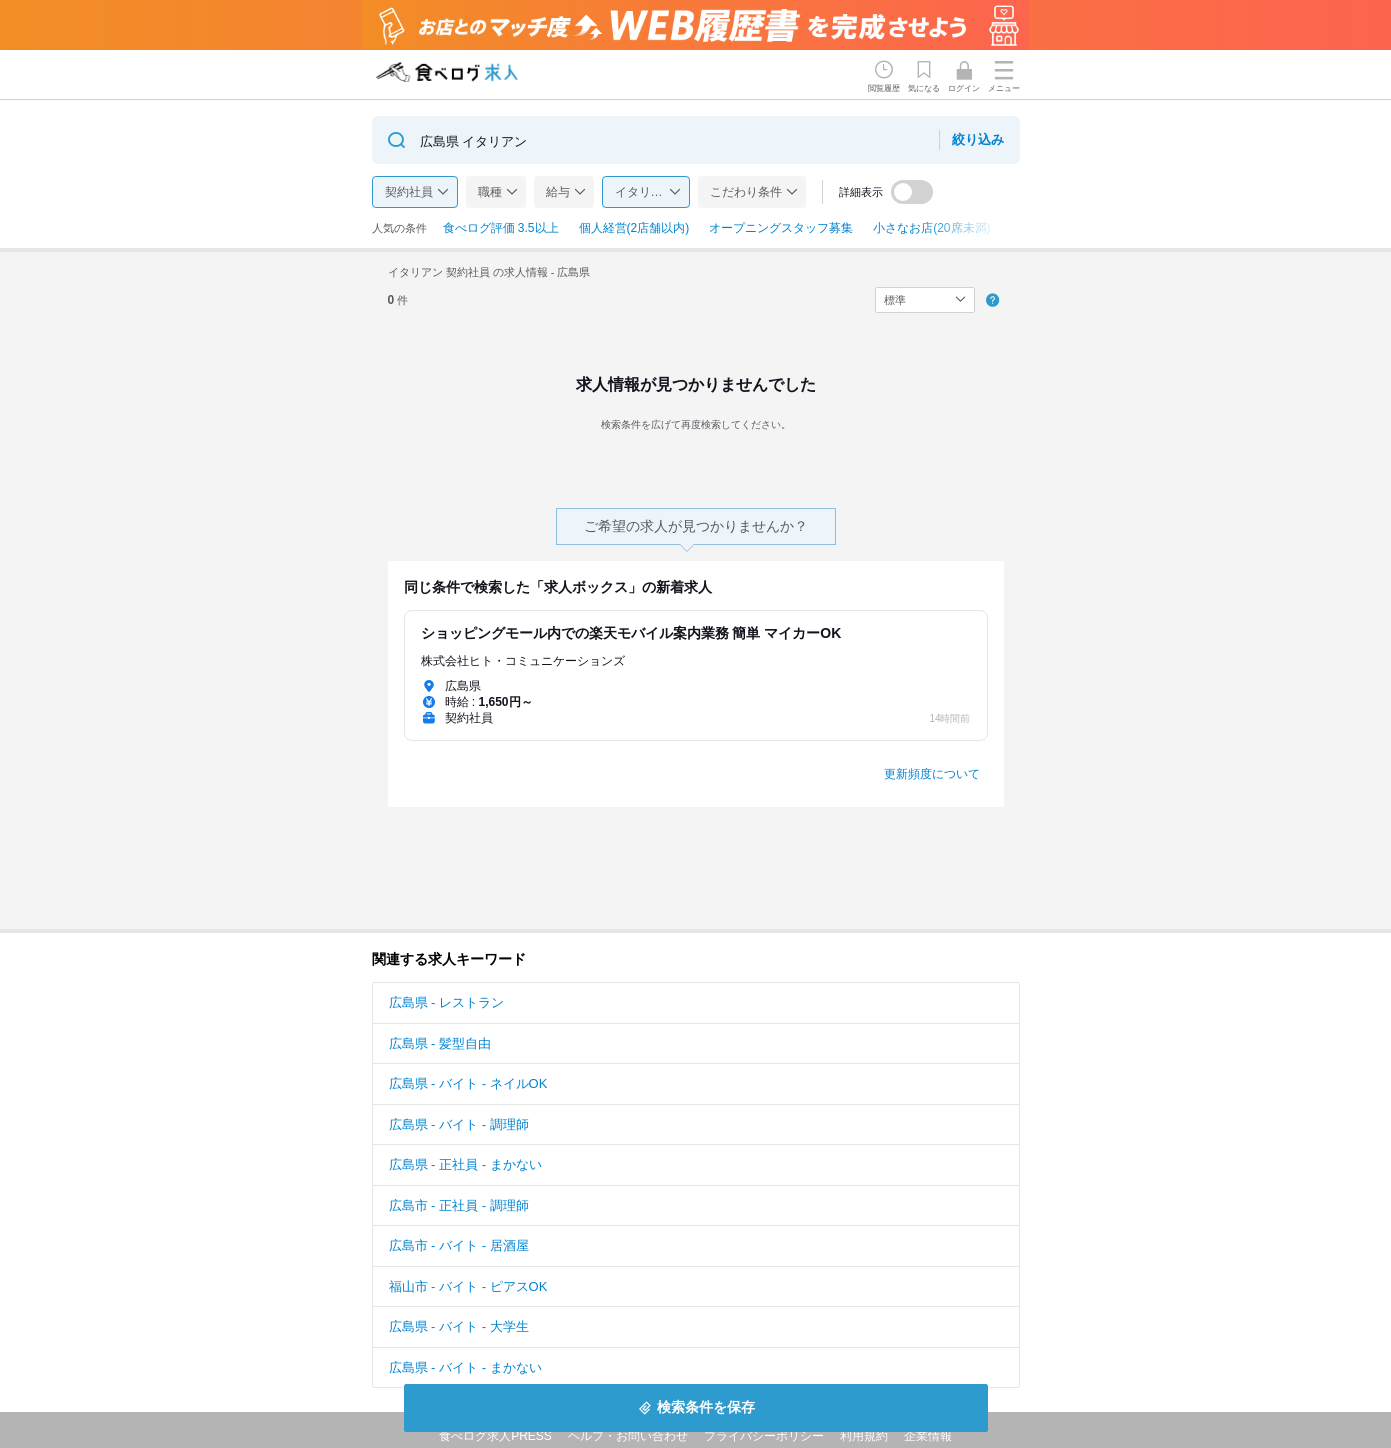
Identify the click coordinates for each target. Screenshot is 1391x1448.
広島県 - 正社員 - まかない (465, 1164)
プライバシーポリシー (764, 1436)
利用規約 (864, 1436)
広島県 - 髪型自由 (440, 1043)
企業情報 (928, 1436)
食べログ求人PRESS (495, 1436)
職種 (490, 192)
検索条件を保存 (706, 1407)
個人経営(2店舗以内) (634, 228)
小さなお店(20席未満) (931, 228)
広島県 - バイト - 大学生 (459, 1326)
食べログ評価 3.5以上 (501, 228)
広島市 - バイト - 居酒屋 (459, 1245)
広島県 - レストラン (447, 1002)
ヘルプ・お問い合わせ (628, 1436)
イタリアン (645, 192)
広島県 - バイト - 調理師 (459, 1124)
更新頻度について (932, 774)
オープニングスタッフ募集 (781, 228)
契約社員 (409, 192)
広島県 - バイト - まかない (465, 1367)
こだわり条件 (746, 192)
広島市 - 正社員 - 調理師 (459, 1205)
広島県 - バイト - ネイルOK (468, 1083)
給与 (558, 192)
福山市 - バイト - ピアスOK (468, 1286)
